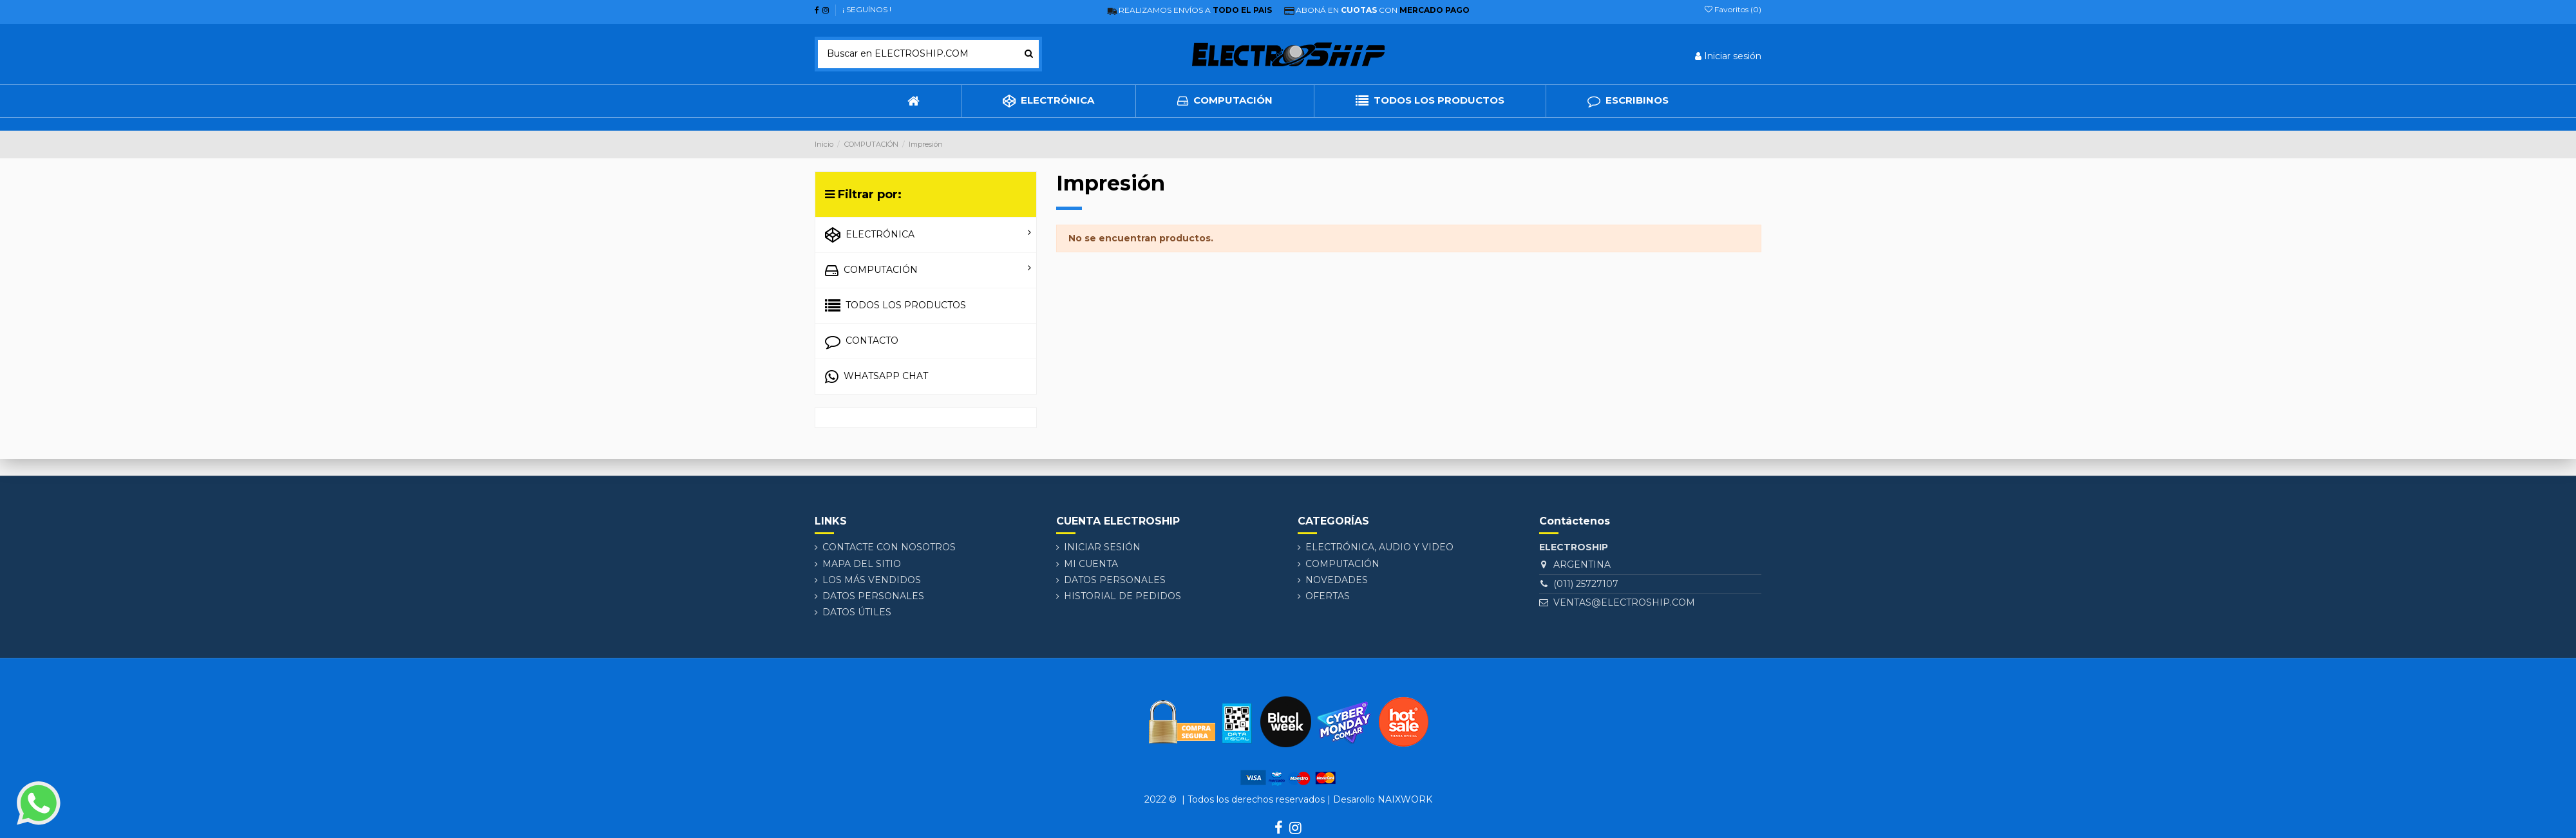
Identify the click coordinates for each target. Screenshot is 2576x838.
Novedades (1336, 580)
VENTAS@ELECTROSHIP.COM (1626, 602)
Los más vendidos (871, 580)
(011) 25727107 (1591, 584)
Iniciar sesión (1102, 547)
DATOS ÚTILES (856, 612)
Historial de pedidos (1122, 596)
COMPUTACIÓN (1342, 564)
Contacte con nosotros (889, 547)
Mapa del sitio (861, 564)
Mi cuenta (1091, 564)
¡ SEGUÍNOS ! (866, 9)
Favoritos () (1733, 9)
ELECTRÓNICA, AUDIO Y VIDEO (1379, 547)
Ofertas (1327, 596)
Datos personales (873, 596)
